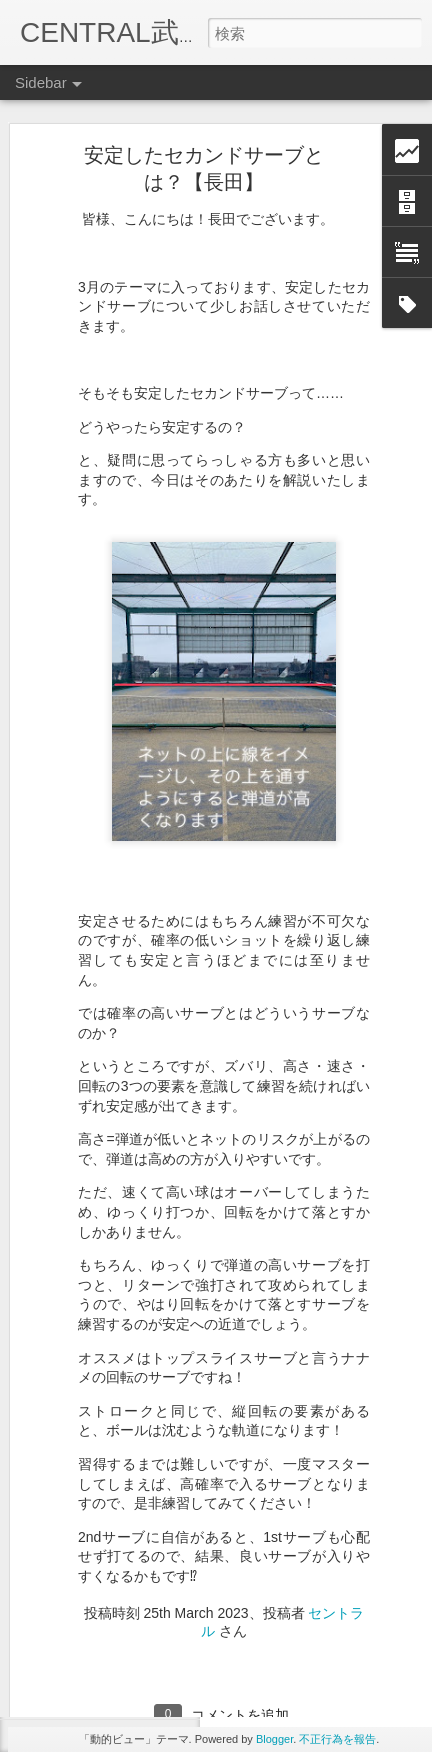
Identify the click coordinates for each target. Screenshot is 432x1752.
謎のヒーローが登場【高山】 (127, 1472)
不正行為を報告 (337, 1739)
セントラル (316, 1566)
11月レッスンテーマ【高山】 (127, 1562)
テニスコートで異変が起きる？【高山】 (157, 1607)
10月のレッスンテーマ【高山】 (133, 1697)
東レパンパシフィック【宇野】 (133, 1517)
